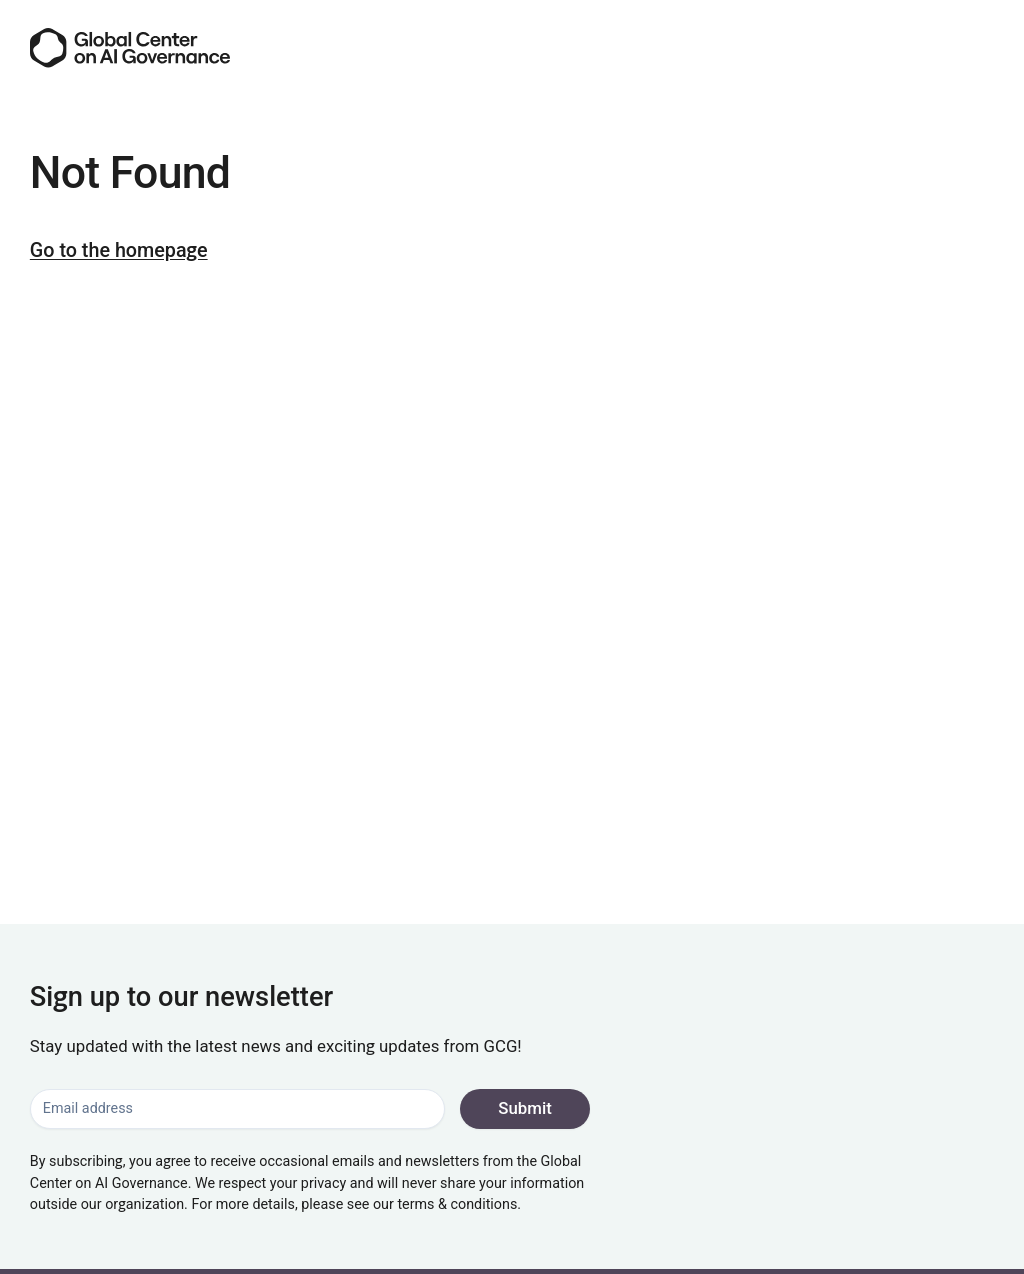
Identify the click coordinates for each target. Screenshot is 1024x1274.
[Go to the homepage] (130, 47)
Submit (525, 1108)
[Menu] (976, 48)
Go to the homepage (119, 250)
